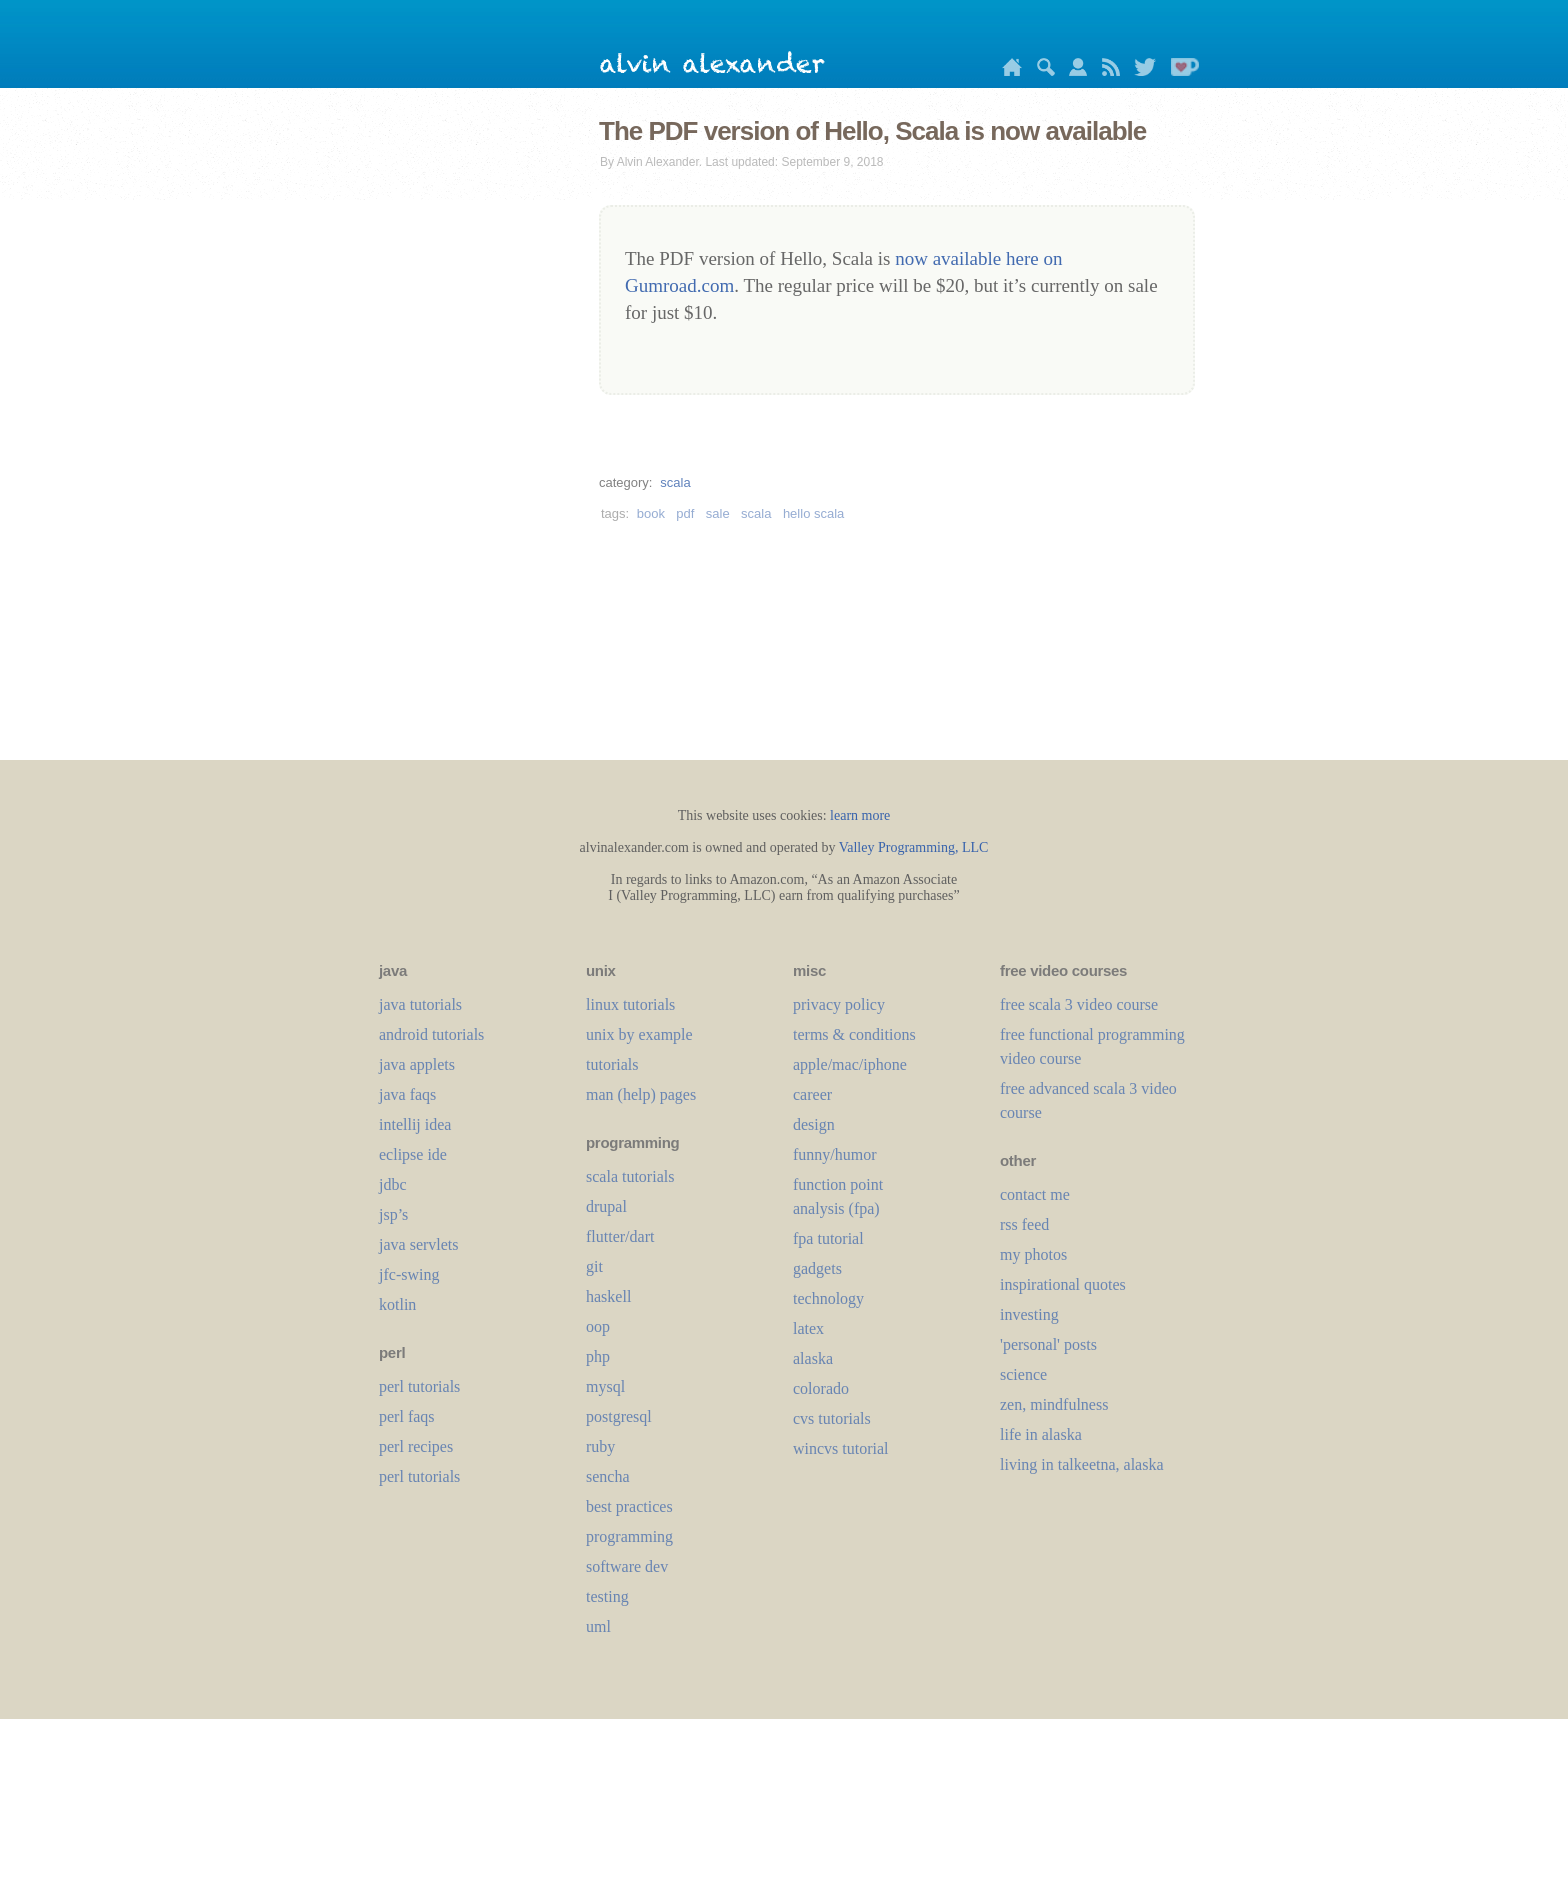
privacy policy (839, 1004)
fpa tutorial (828, 1238)
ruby (600, 1446)
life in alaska (1041, 1434)
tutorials (612, 1064)
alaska (813, 1358)
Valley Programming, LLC (914, 847)
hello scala (813, 513)
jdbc (393, 1184)
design (814, 1124)
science (1023, 1374)
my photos (1033, 1254)
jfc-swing (409, 1274)
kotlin (397, 1304)
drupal (606, 1206)
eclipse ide (413, 1154)
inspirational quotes (1063, 1284)
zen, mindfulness (1054, 1404)
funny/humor (835, 1154)
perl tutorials (419, 1386)
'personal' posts (1048, 1344)
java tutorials (420, 1004)
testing (607, 1596)
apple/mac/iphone (850, 1064)
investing (1029, 1314)
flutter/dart (620, 1236)
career (812, 1094)
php (598, 1356)
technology (828, 1298)
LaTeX (808, 1328)
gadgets (817, 1268)
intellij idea (415, 1124)
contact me (1035, 1194)
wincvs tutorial (841, 1448)
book (651, 513)
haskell (608, 1296)
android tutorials (431, 1034)
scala (675, 482)
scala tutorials (630, 1176)
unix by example (639, 1034)
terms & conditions (854, 1034)
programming (629, 1536)
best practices (629, 1506)
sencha (608, 1476)
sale (718, 513)
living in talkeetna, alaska (1082, 1464)
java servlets (419, 1244)
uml (598, 1626)
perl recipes (416, 1446)
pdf (685, 513)
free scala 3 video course (1079, 1004)
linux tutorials (630, 1004)
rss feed (1024, 1224)
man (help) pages (641, 1094)
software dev (627, 1566)
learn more (860, 815)
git (594, 1266)
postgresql (619, 1416)
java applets (417, 1064)
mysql (605, 1386)
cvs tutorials (832, 1418)
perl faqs (407, 1416)
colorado (821, 1388)
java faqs (407, 1094)
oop (598, 1326)
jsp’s (393, 1214)
